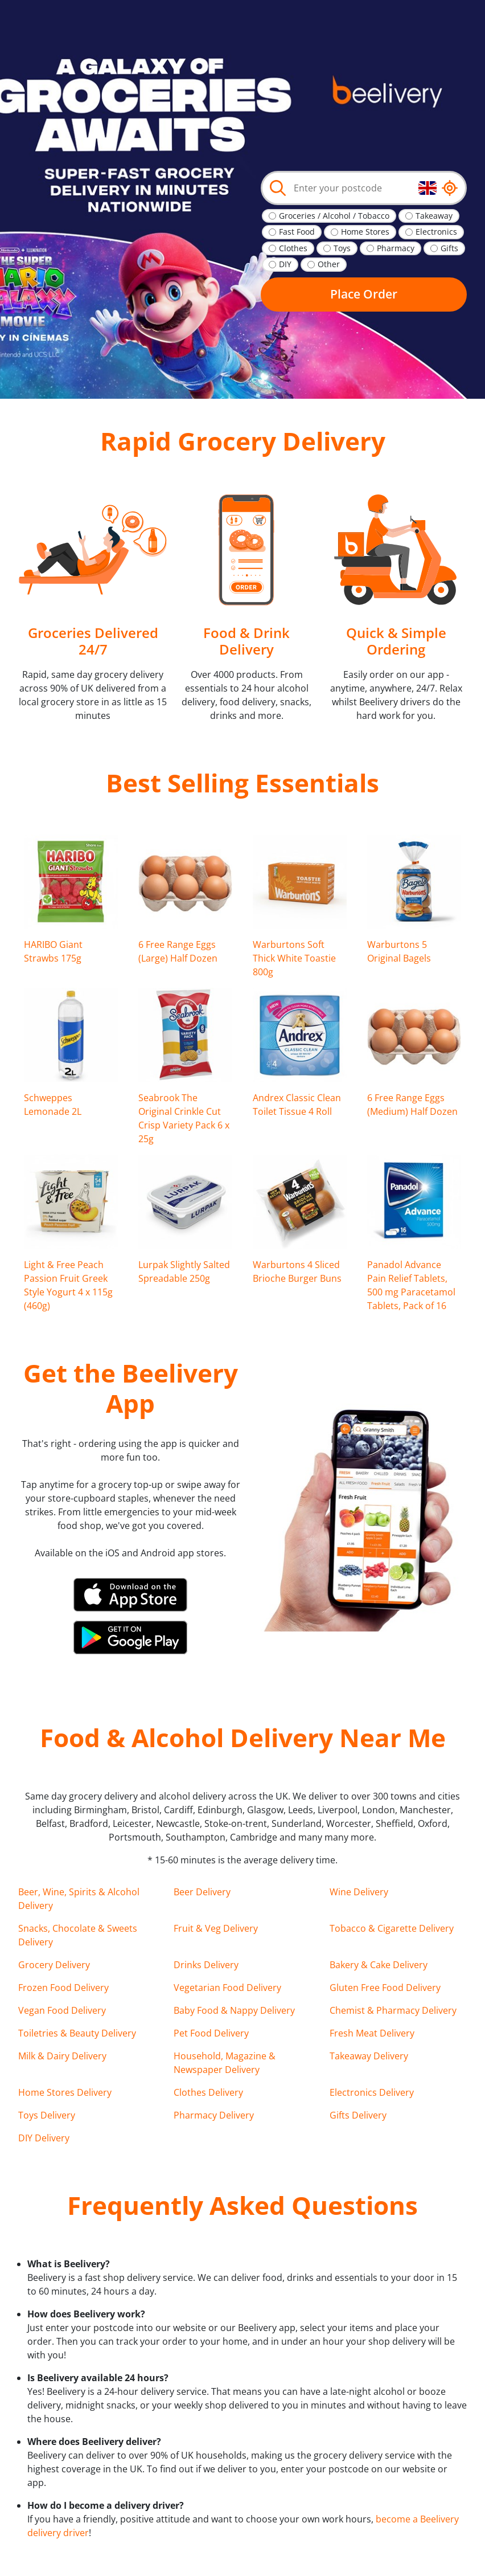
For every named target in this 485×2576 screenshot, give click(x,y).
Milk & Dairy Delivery (62, 2056)
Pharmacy (395, 248)
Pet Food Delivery (211, 2033)
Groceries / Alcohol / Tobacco (334, 215)
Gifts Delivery (358, 2115)
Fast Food (297, 231)
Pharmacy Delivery (214, 2115)
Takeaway (434, 215)
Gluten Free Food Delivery (385, 1987)
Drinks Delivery (206, 1964)
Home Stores (365, 231)
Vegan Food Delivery (62, 2010)
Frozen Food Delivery (63, 1987)
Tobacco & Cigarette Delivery (392, 1928)
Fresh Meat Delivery (372, 2033)
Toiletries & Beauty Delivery (77, 2033)
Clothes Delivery (208, 2092)
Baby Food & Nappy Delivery (234, 2010)
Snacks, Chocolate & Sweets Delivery (77, 1935)
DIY (285, 264)
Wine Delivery (359, 1892)
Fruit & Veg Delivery (216, 1928)
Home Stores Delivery (65, 2092)
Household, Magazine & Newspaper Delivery (225, 2063)
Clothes (293, 248)
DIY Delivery (43, 2138)
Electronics (436, 231)
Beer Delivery (202, 1892)
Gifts (449, 248)
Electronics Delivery (372, 2092)
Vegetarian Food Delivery (227, 1987)
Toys (342, 248)
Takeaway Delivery (369, 2056)
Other (329, 264)
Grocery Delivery (54, 1964)
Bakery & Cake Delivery (379, 1964)
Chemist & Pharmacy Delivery (393, 2010)
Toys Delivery (46, 2115)
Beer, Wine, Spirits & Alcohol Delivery (78, 1899)
